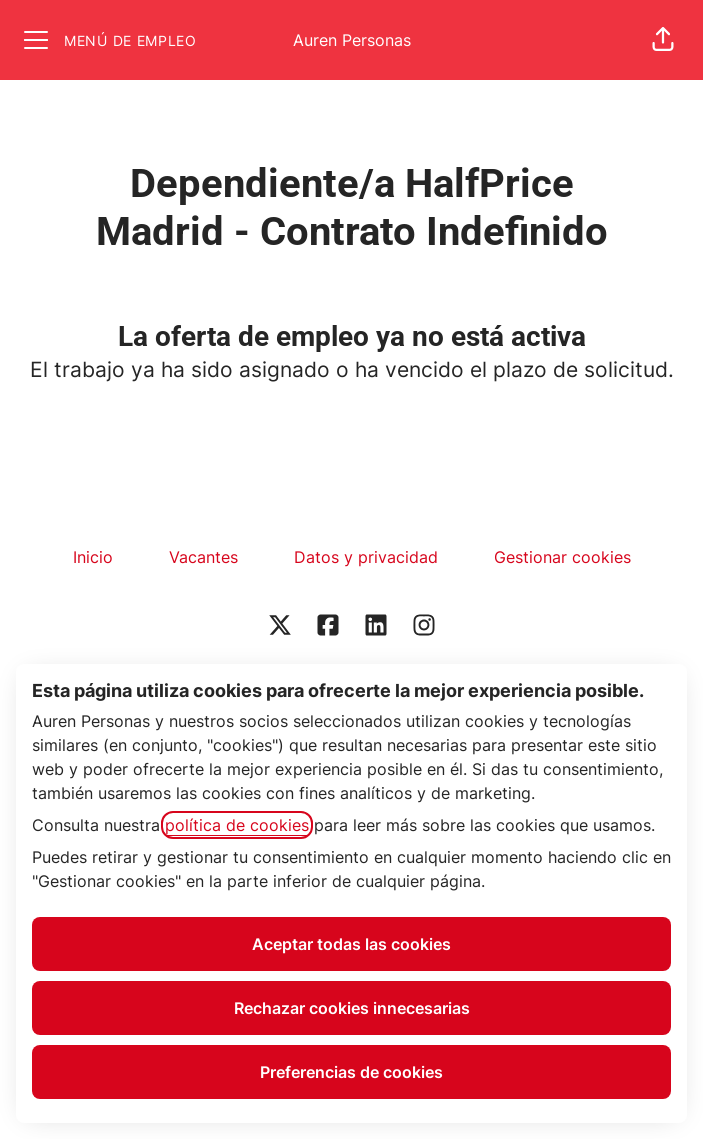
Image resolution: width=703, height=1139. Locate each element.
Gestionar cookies (562, 557)
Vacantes (203, 557)
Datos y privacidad (366, 557)
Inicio (93, 557)
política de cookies (237, 825)
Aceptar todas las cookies (351, 944)
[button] (663, 40)
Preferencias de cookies (351, 1072)
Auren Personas (352, 40)
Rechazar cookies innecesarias (352, 1008)
